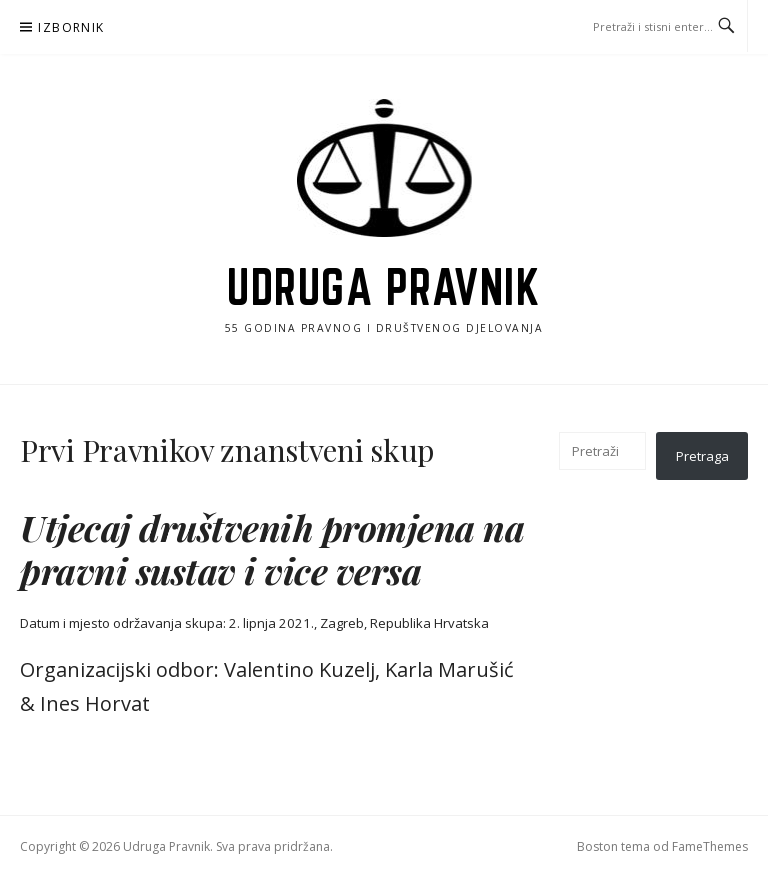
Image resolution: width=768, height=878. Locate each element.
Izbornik (71, 27)
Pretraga (702, 456)
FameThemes (710, 846)
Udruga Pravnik (384, 287)
